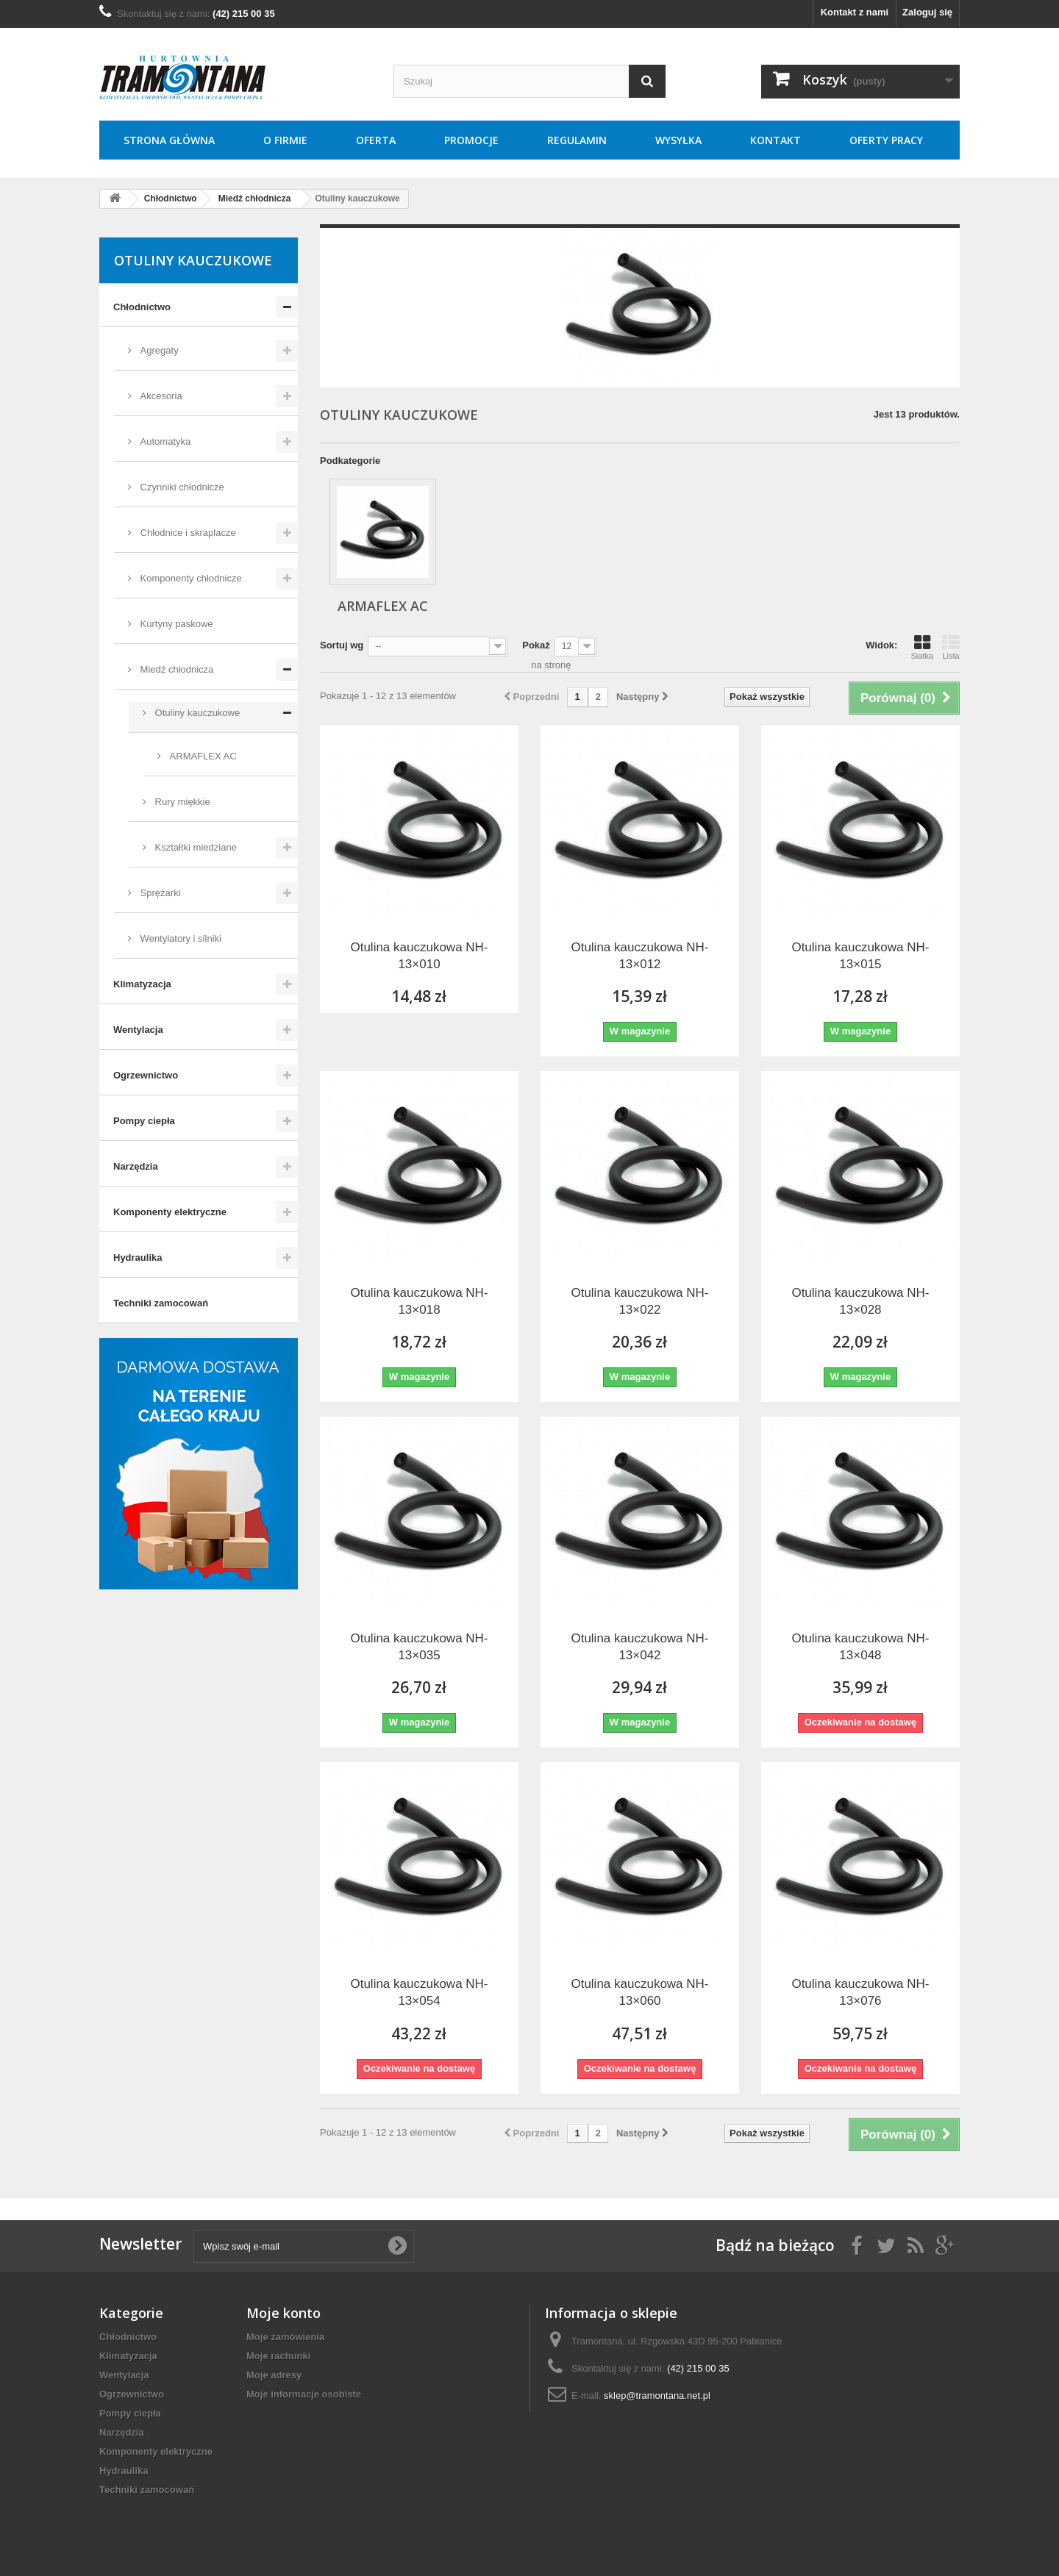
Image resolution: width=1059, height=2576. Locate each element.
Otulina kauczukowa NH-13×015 (860, 955)
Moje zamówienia (285, 2336)
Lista (951, 647)
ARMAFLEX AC (202, 756)
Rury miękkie (181, 801)
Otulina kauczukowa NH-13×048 (860, 1646)
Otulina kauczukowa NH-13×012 (639, 955)
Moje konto (283, 2313)
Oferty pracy (886, 140)
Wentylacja (138, 1029)
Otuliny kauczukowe (196, 712)
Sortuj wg (341, 645)
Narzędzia (135, 1166)
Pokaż (536, 645)
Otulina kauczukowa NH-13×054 (419, 1992)
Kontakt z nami (854, 12)
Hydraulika (137, 1257)
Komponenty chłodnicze (190, 578)
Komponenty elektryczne (170, 1211)
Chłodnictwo (142, 306)
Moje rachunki (278, 2355)
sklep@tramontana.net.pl (657, 2395)
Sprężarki (159, 892)
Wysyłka (678, 140)
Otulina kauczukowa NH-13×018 (419, 1301)
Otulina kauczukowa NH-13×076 (860, 1992)
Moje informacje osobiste (303, 2394)
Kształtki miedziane (194, 847)
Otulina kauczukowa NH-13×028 (860, 1301)
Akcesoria (160, 395)
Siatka (921, 647)
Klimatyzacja (142, 984)
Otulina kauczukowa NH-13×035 (419, 1646)
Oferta (376, 140)
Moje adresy (274, 2374)
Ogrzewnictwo (145, 1075)
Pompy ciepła (144, 1120)
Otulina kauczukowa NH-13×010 (419, 955)
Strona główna (169, 140)
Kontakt (775, 140)
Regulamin (577, 140)
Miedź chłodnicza (175, 669)
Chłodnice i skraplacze (187, 532)
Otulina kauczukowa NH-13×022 (639, 1301)
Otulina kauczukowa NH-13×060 (639, 1992)
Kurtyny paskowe (175, 623)
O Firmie (285, 140)
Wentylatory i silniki (179, 938)
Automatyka (164, 441)
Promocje (471, 140)
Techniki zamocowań (160, 1303)
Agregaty (158, 350)
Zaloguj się (927, 12)
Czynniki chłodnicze (181, 487)
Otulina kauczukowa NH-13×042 (639, 1646)
